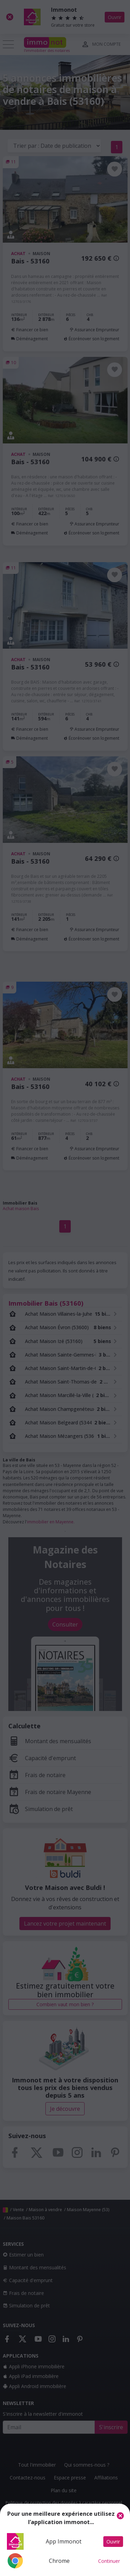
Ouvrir (113, 2541)
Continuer (109, 2561)
